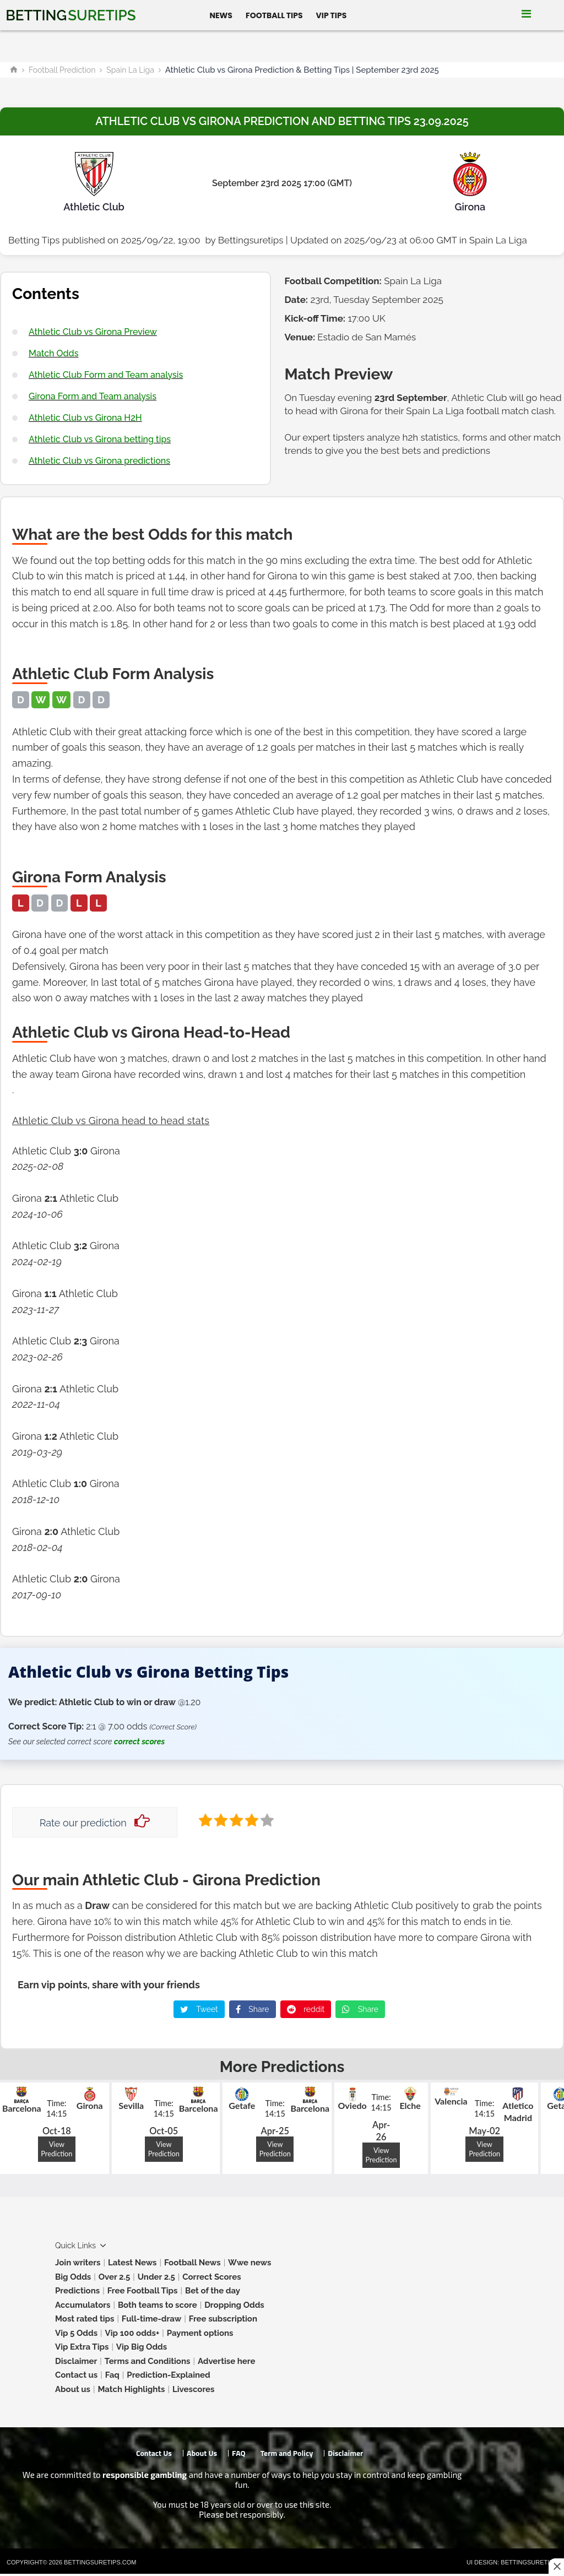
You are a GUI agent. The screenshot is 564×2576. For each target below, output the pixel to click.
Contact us (76, 2375)
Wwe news (249, 2263)
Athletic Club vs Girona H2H (85, 418)
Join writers (77, 2263)
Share (252, 2009)
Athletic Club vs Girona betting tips (100, 439)
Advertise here (227, 2361)
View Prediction (56, 2149)
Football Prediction (62, 70)
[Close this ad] (556, 2566)
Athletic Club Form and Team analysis (106, 375)
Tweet (199, 2009)
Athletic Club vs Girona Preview (93, 332)
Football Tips (274, 15)
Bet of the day (212, 2291)
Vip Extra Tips (82, 2347)
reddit (306, 2009)
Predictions (77, 2291)
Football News (192, 2263)
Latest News (132, 2263)
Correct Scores (211, 2277)
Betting (70, 15)
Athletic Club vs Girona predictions (99, 460)
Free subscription (223, 2319)
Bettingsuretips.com (100, 2562)
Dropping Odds (234, 2305)
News (221, 15)
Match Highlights (131, 2389)
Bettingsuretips (251, 240)
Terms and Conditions (148, 2361)
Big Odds (73, 2277)
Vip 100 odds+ (132, 2333)
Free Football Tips (142, 2291)
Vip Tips (331, 15)
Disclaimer (76, 2361)
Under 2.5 (156, 2277)
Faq (112, 2375)
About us (72, 2389)
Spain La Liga (130, 70)
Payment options (200, 2333)
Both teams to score (157, 2305)
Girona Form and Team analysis (92, 396)
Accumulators (82, 2305)
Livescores (193, 2389)
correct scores (139, 1741)
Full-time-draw (151, 2319)
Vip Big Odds (141, 2347)
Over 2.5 (115, 2277)
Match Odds (53, 353)
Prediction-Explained (168, 2375)
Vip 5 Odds (76, 2333)
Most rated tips (84, 2319)
